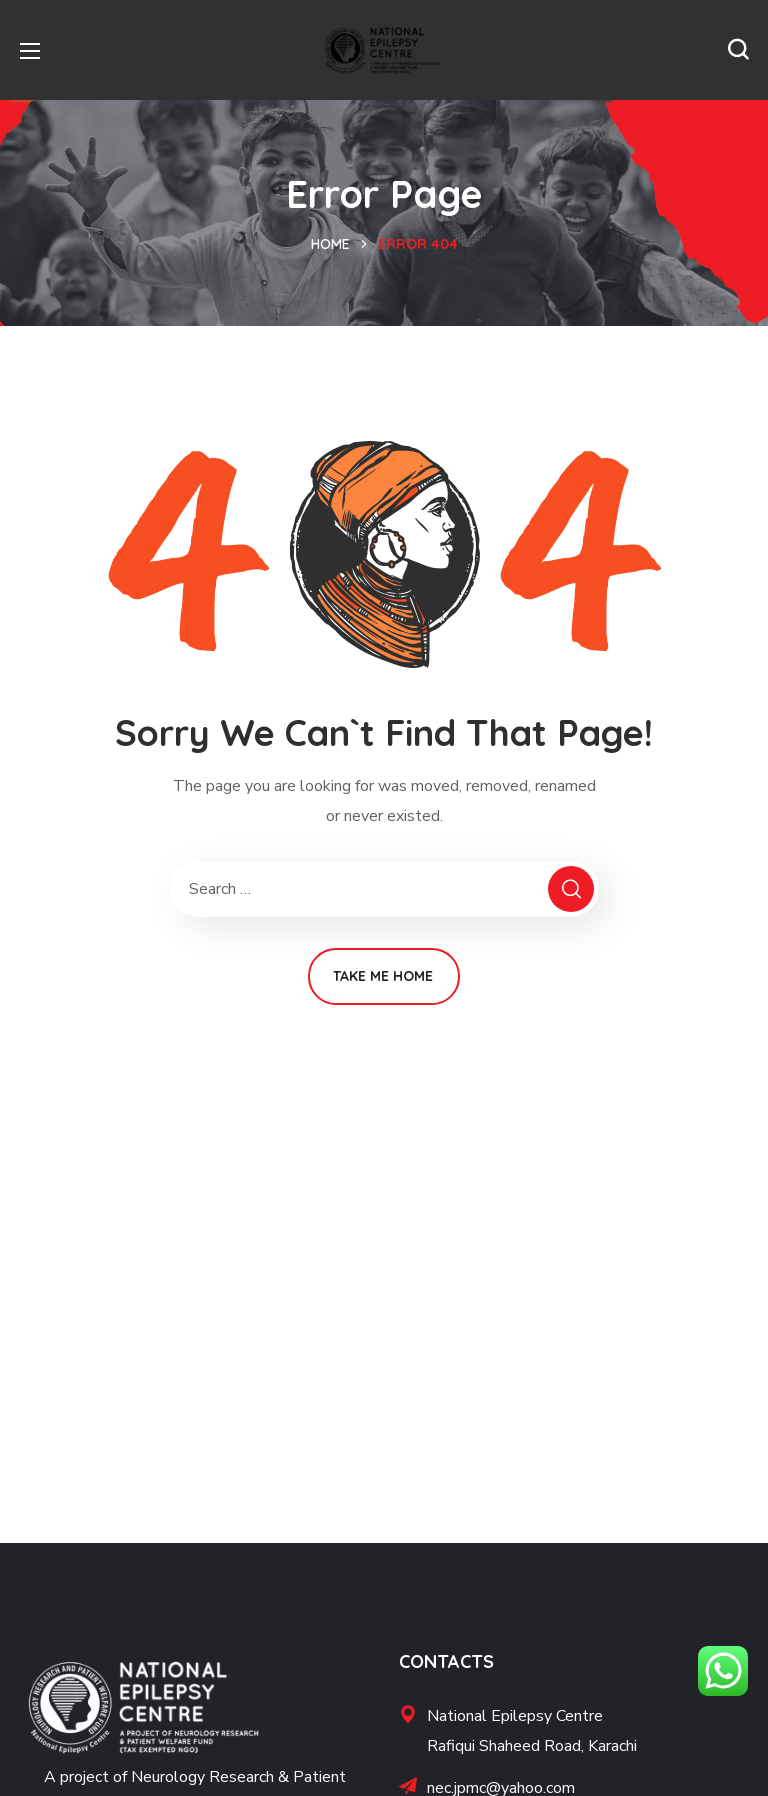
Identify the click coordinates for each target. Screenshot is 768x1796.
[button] (738, 50)
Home (330, 244)
